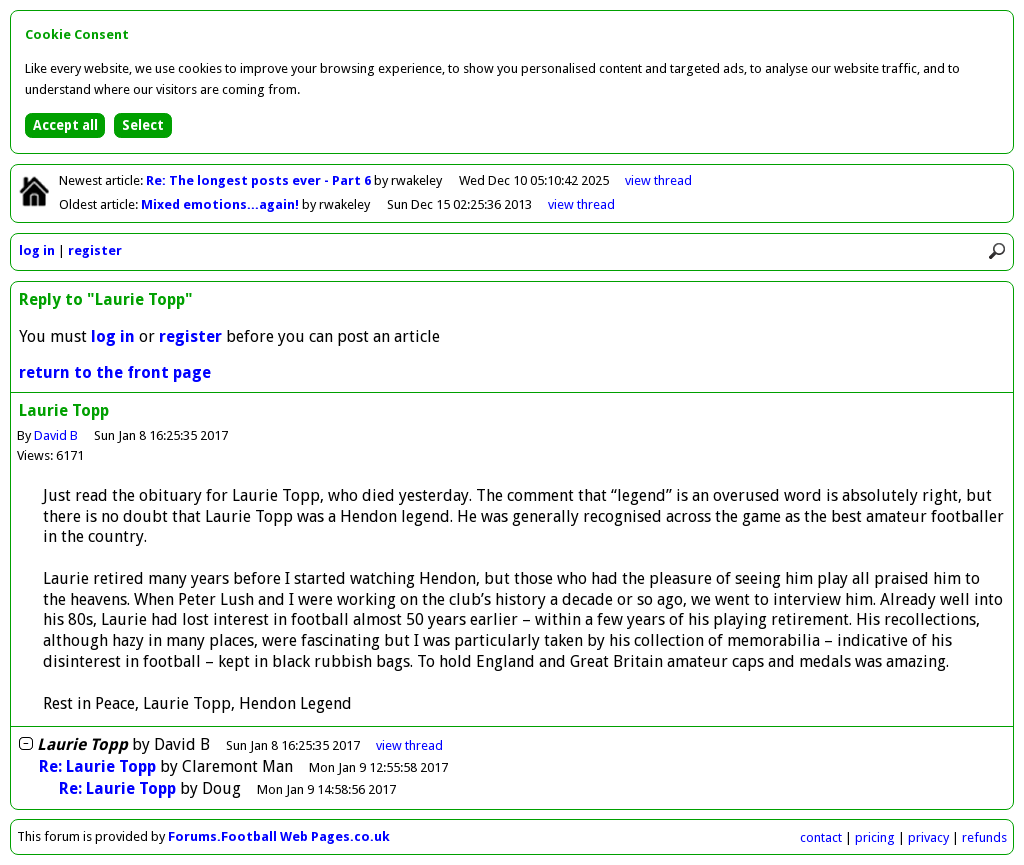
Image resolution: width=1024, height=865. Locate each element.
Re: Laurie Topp (97, 766)
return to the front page (115, 372)
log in (37, 250)
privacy (928, 837)
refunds (984, 837)
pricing (875, 837)
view (658, 180)
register (95, 250)
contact (821, 837)
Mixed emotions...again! (221, 204)
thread (409, 745)
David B (56, 435)
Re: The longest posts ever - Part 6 (260, 180)
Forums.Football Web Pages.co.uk (279, 836)
